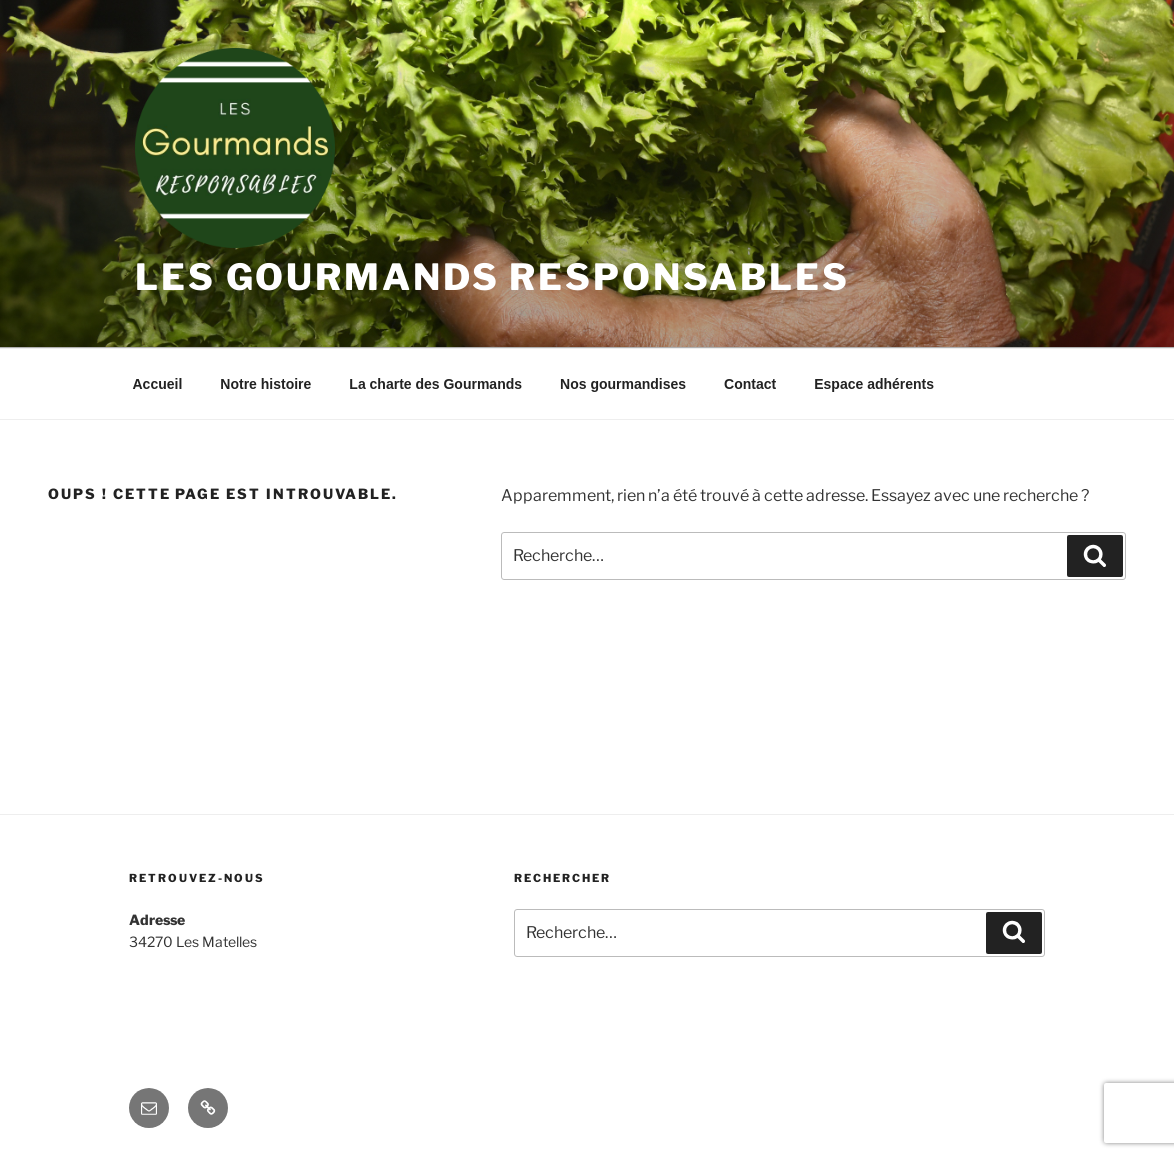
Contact (750, 384)
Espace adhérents (874, 384)
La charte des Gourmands (435, 384)
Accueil (158, 384)
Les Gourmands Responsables (492, 277)
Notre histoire (265, 384)
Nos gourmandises (623, 384)
